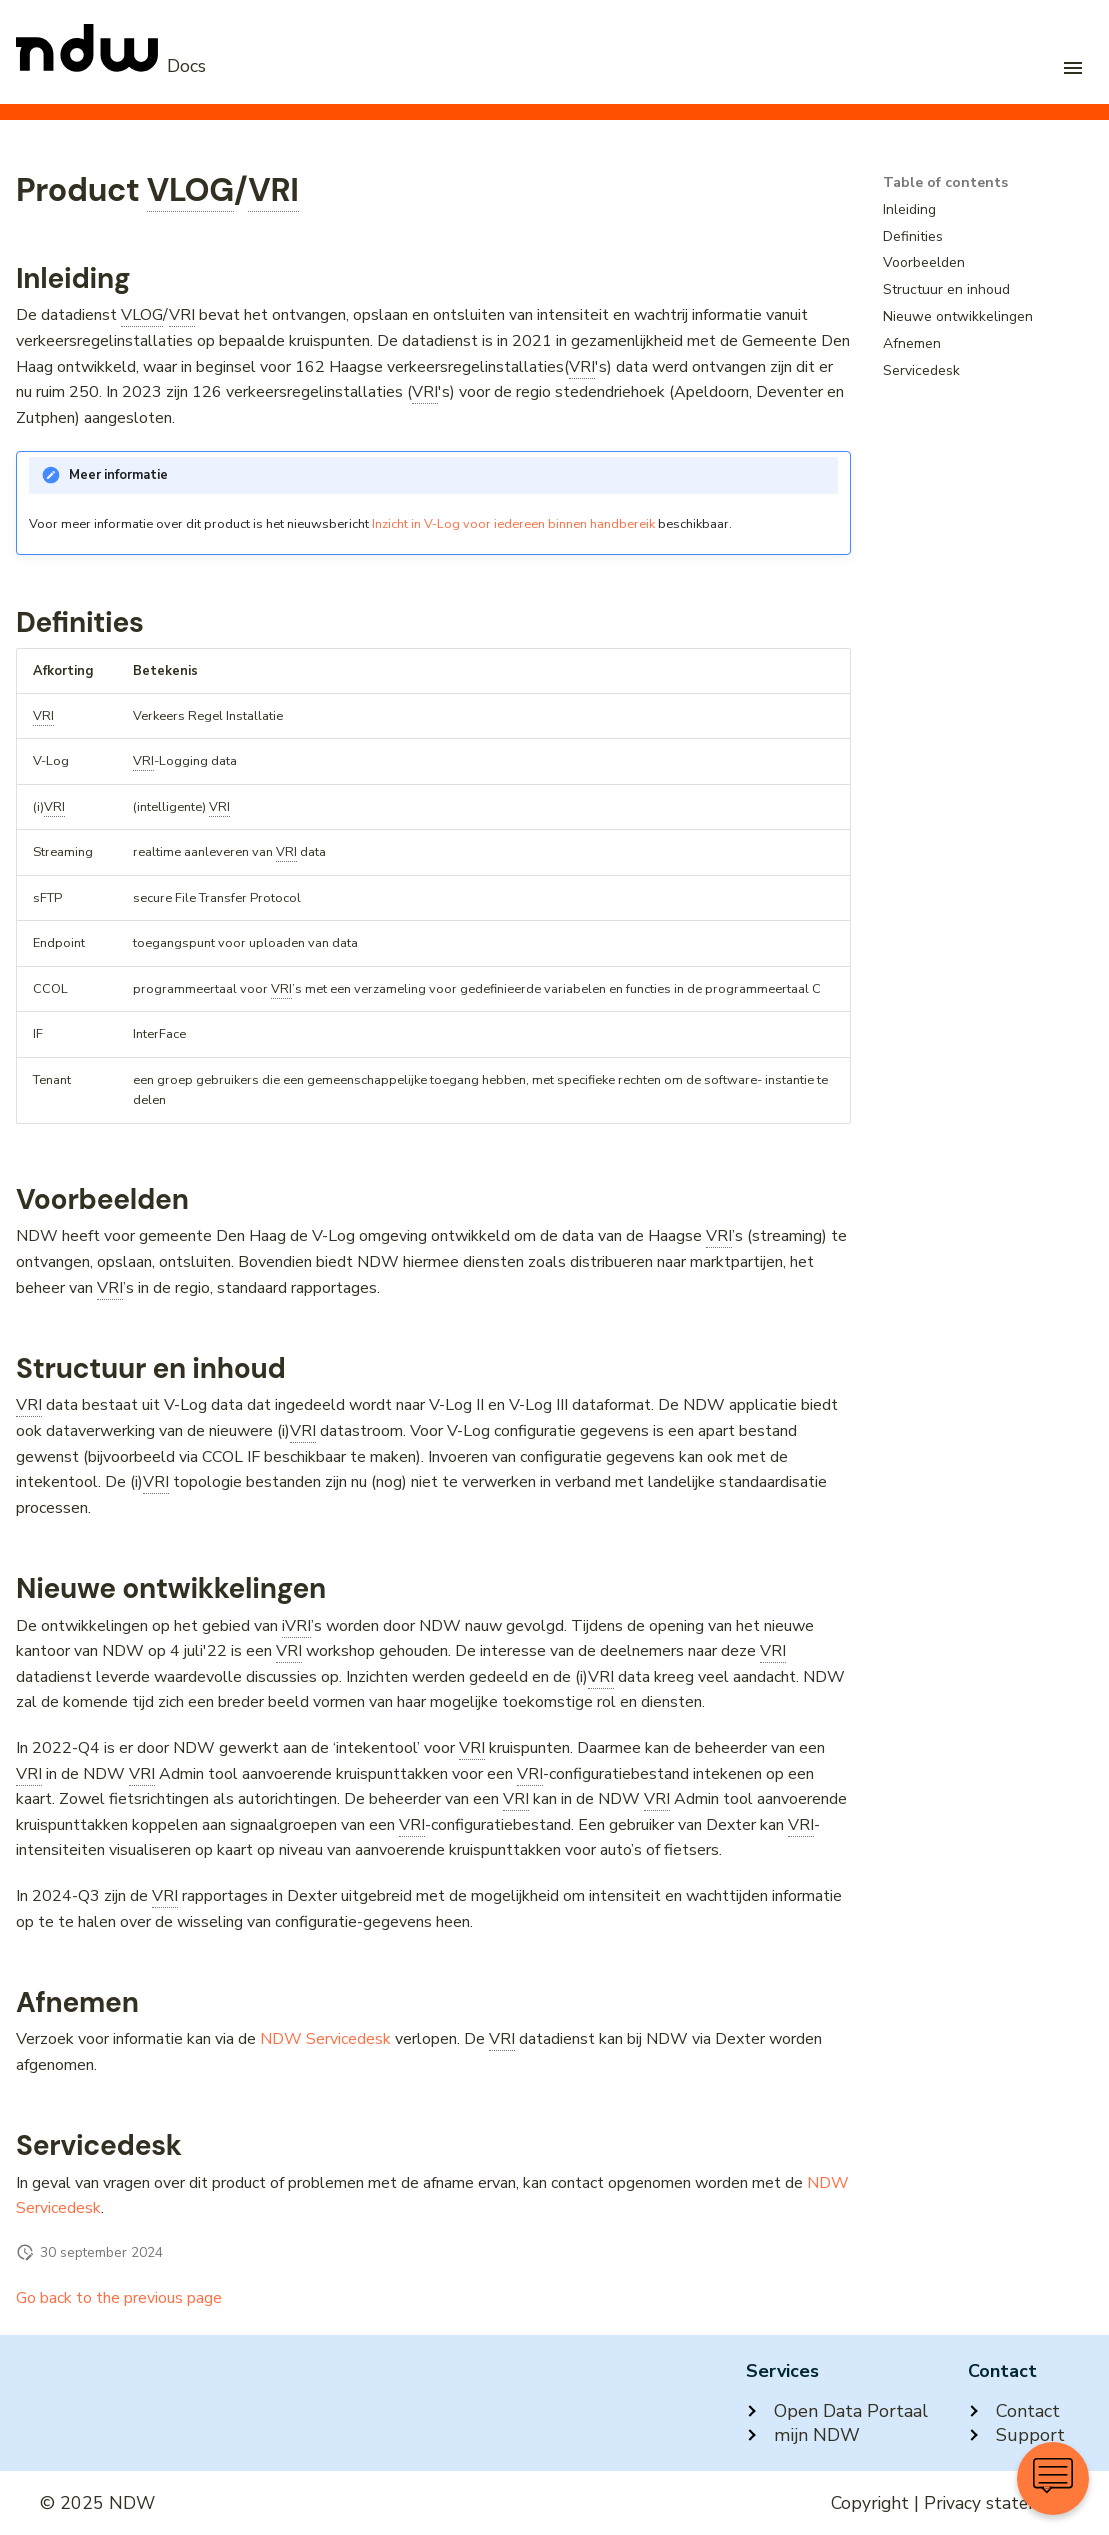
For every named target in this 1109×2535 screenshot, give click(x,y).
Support (1016, 2435)
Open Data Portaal (837, 2411)
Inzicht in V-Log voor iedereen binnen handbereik (513, 524)
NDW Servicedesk (325, 2039)
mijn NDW (803, 2435)
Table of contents (945, 183)
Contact (1014, 2411)
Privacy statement (996, 2503)
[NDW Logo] (111, 66)
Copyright (870, 2503)
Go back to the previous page (119, 2298)
